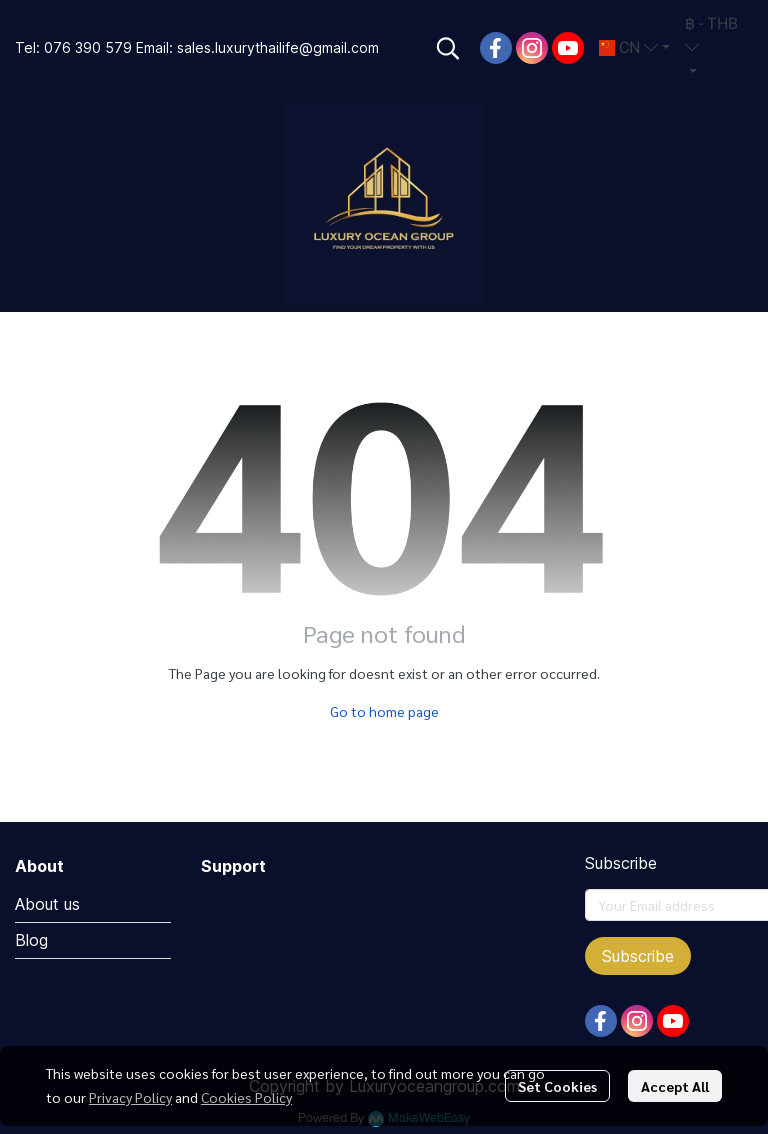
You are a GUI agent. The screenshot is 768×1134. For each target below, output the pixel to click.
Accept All (675, 1086)
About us (47, 904)
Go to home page (384, 711)
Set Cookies (557, 1086)
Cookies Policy (246, 1097)
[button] (448, 48)
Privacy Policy (130, 1097)
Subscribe (638, 956)
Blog (31, 940)
